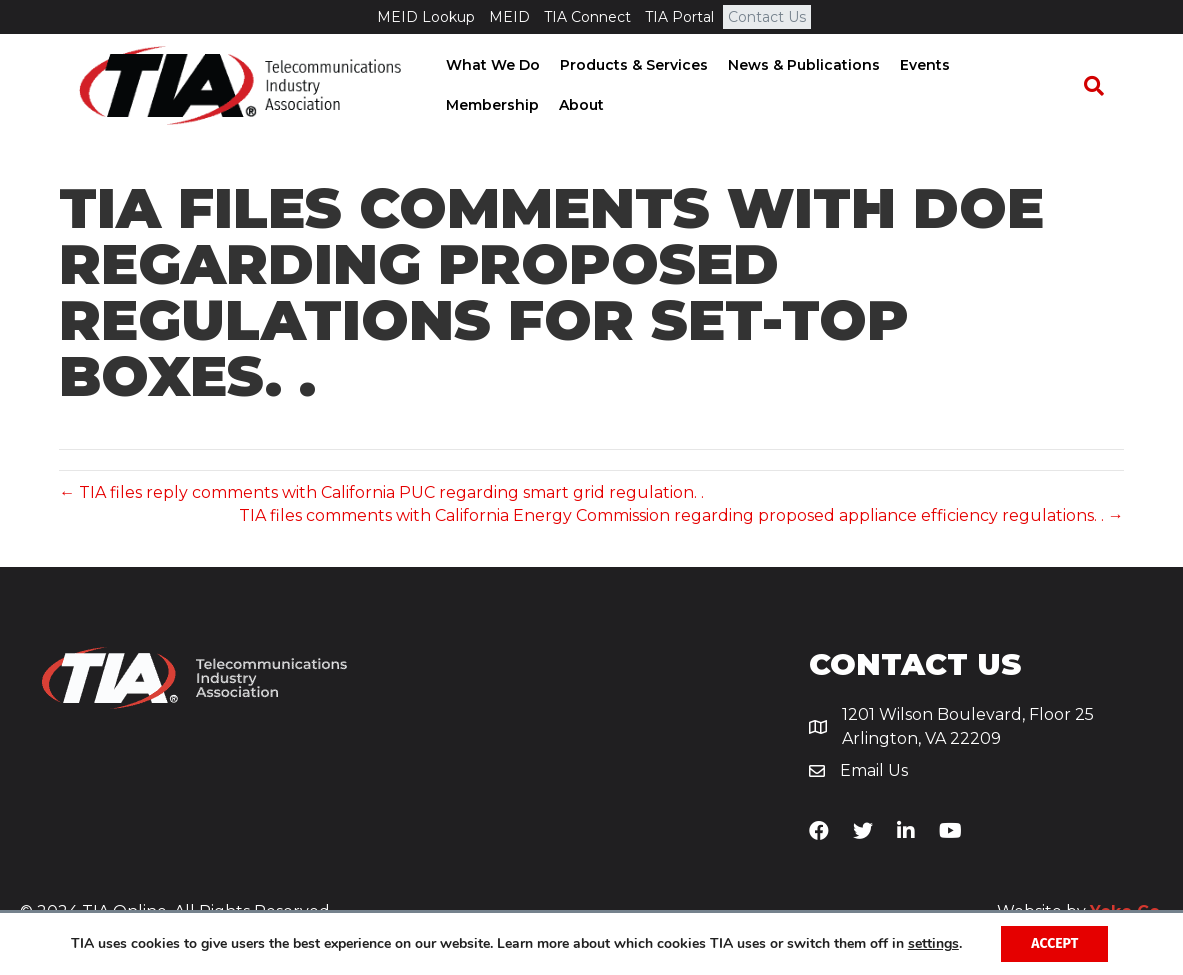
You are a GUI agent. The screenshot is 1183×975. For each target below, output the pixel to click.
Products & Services (627, 66)
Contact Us (767, 17)
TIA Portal (679, 17)
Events (918, 66)
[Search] (1104, 87)
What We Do (486, 66)
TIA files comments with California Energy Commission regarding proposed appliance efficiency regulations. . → (681, 515)
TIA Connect (587, 17)
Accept (1054, 943)
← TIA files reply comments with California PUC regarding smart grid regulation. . (381, 492)
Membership (1009, 66)
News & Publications (797, 66)
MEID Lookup (426, 17)
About (461, 106)
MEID (509, 17)
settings (933, 944)
